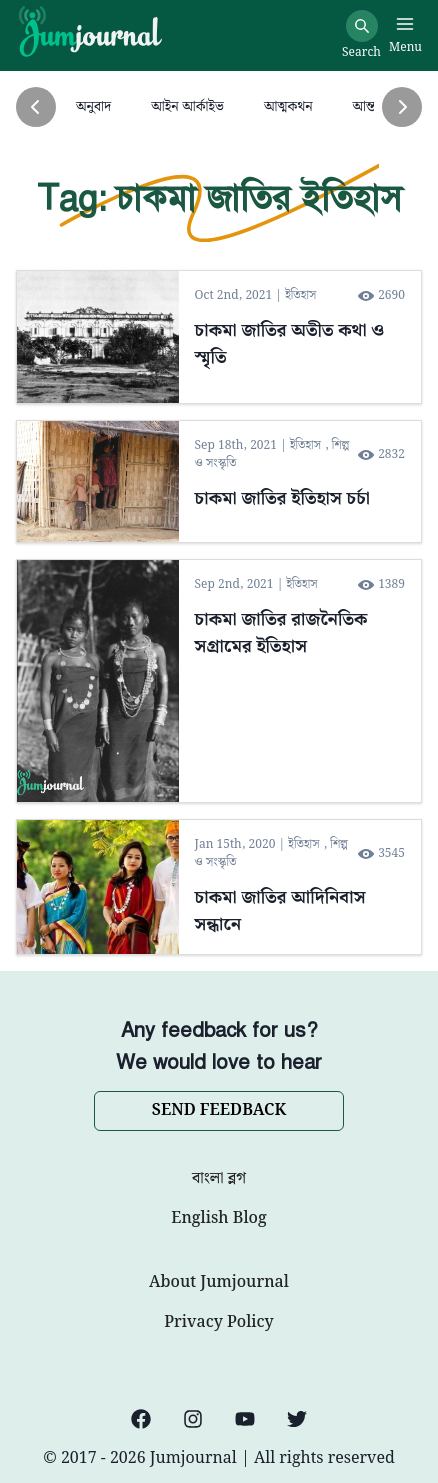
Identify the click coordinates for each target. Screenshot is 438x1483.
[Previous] (36, 107)
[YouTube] (245, 1419)
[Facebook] (141, 1419)
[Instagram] (193, 1419)
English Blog (218, 1219)
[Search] (362, 26)
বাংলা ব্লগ (219, 1179)
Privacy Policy (218, 1323)
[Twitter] (297, 1419)
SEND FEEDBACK (219, 1110)
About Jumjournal (219, 1283)
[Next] (402, 107)
